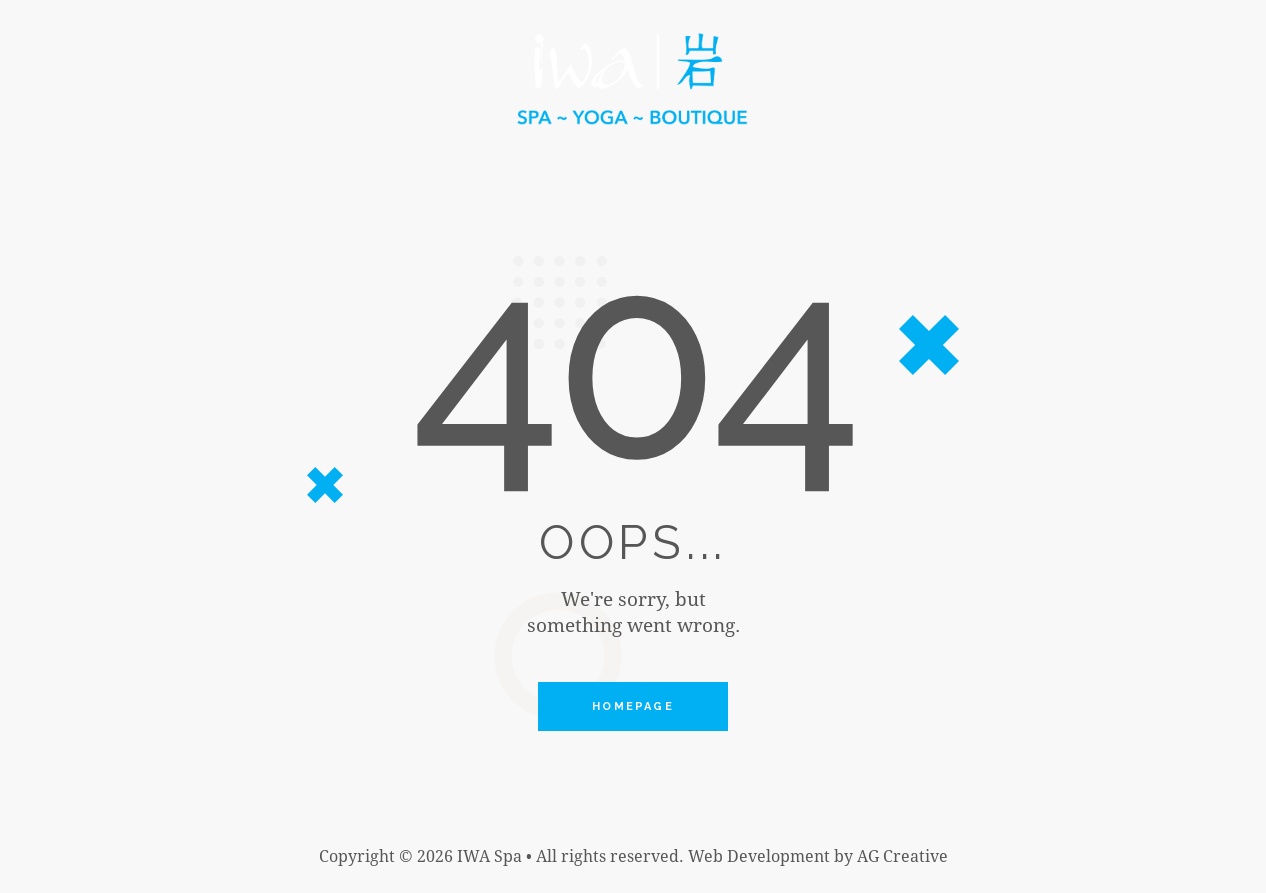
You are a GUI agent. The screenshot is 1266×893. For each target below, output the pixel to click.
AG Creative (902, 855)
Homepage (633, 706)
